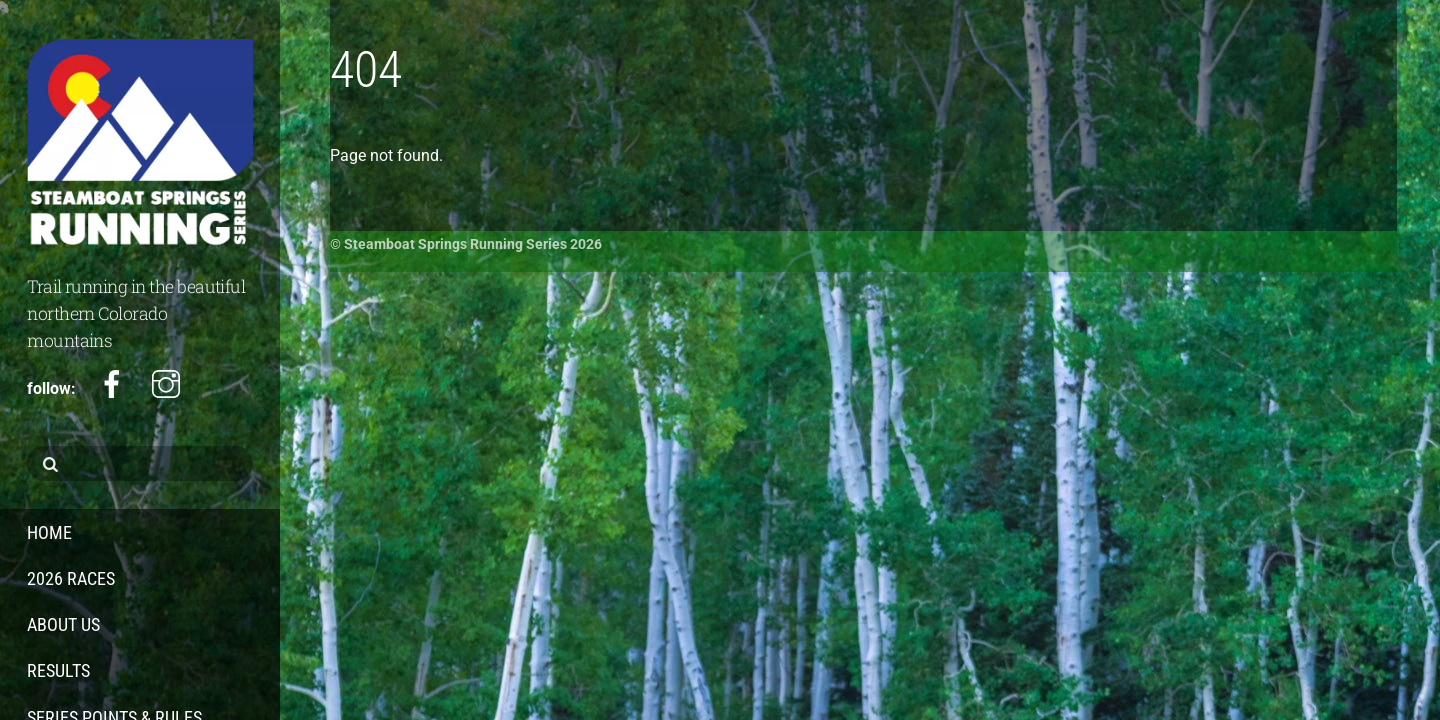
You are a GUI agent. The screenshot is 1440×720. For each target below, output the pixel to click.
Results (58, 670)
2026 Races (71, 578)
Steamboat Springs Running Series (455, 244)
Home (49, 532)
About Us (63, 624)
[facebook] (112, 385)
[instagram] (166, 385)
